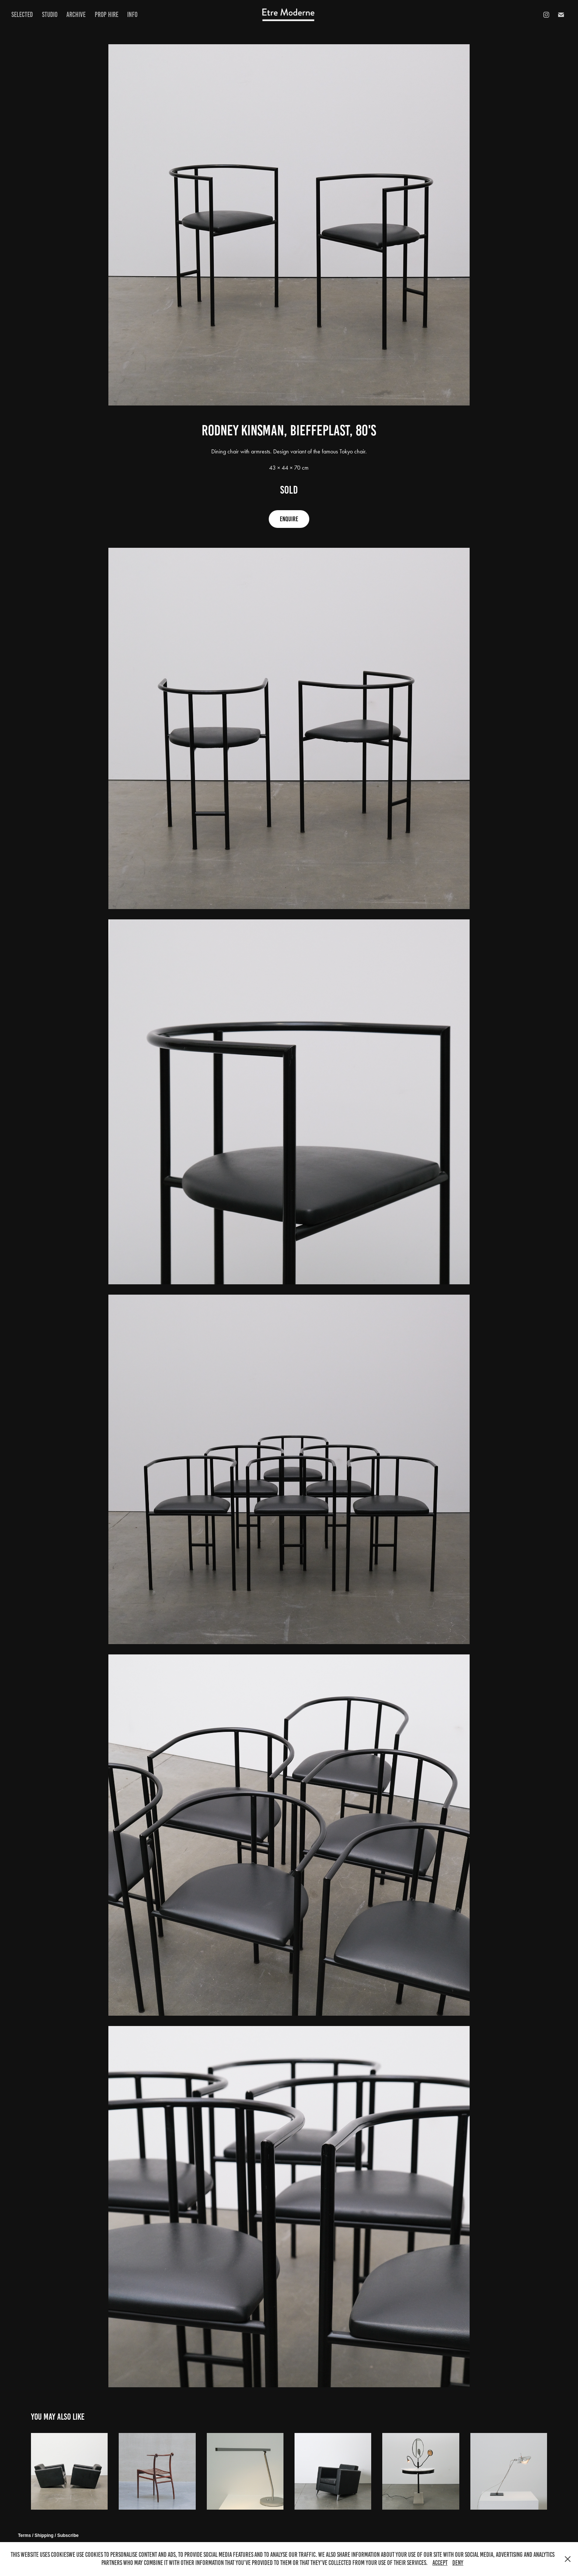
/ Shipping (42, 2535)
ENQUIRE (289, 519)
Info (132, 14)
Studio (50, 14)
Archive (76, 14)
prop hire (106, 14)
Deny (457, 2562)
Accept (440, 2562)
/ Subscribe (67, 2535)
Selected (22, 14)
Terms (24, 2535)
